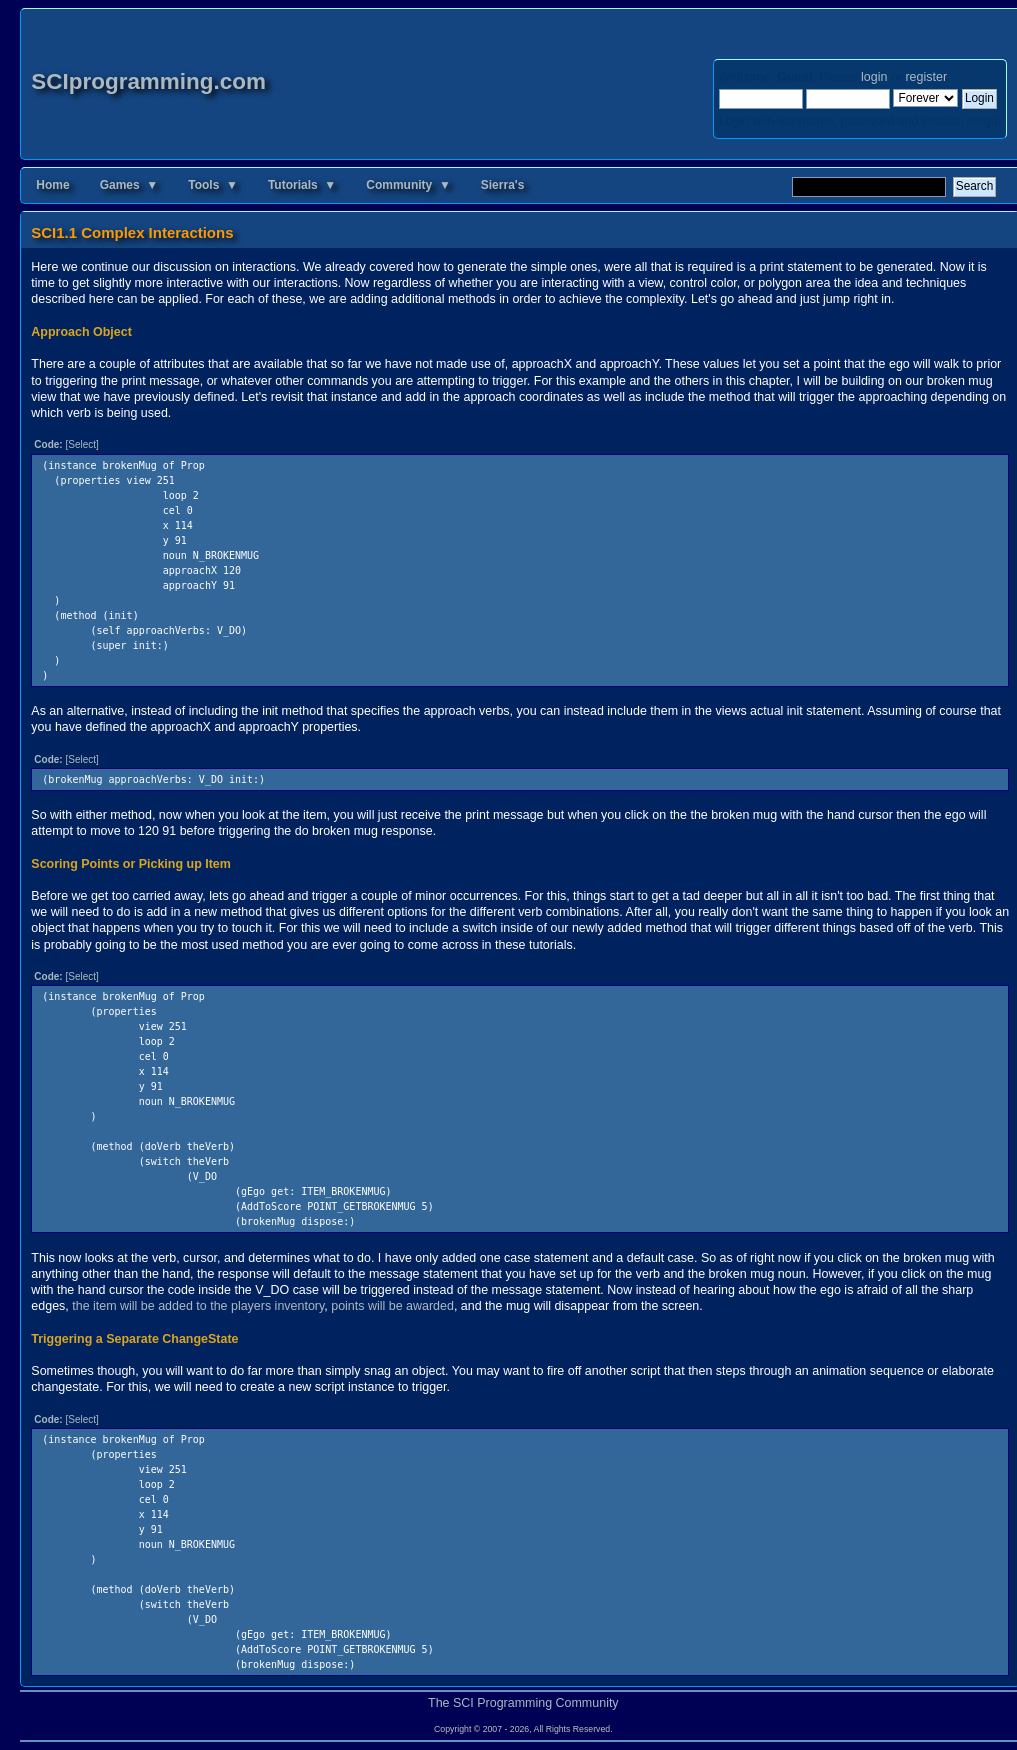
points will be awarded (392, 1306)
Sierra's (503, 185)
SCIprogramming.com (148, 81)
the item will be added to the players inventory (198, 1306)
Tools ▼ (213, 185)
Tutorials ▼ (302, 185)
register (925, 77)
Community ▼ (408, 185)
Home (52, 185)
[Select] (81, 444)
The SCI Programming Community (523, 1703)
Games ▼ (129, 185)
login (874, 77)
